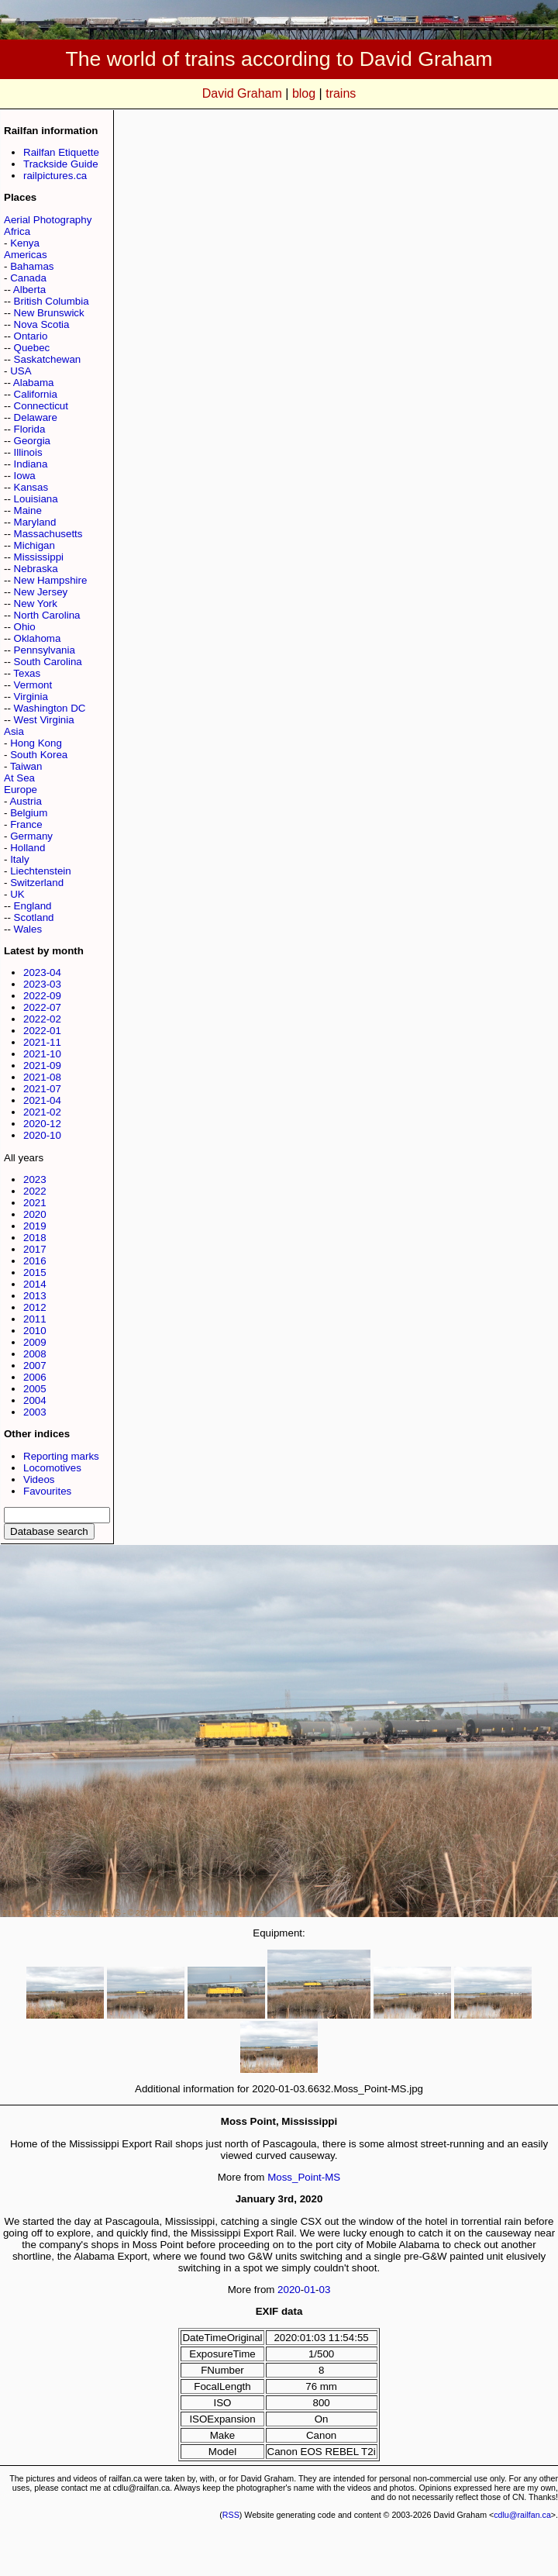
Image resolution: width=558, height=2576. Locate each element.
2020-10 (42, 1135)
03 (325, 2289)
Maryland (35, 522)
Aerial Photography (47, 220)
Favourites (47, 1491)
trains (341, 93)
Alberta (29, 289)
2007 (34, 1365)
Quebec (32, 347)
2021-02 (42, 1112)
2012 (34, 1307)
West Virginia (44, 720)
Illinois (28, 452)
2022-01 (42, 1030)
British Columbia (51, 301)
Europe (20, 789)
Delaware (35, 417)
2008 (34, 1354)
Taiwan (26, 766)
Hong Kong (36, 743)
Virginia (31, 696)
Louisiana (36, 499)
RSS (230, 2514)
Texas (26, 673)
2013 (34, 1296)
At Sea (19, 778)
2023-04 (42, 972)
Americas (25, 254)
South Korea (38, 754)
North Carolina (47, 615)
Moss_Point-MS (303, 2177)
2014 (34, 1284)
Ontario (31, 336)
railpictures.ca (55, 175)
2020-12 (42, 1123)
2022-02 (42, 1019)
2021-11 (42, 1042)
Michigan (34, 545)
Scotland (34, 917)
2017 (34, 1249)
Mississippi (39, 557)
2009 (34, 1342)
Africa (17, 231)
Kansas (31, 487)
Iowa (25, 475)
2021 (34, 1203)
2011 (34, 1319)
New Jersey (41, 592)
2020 (34, 1214)
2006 (34, 1377)
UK (17, 894)
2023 (34, 1179)
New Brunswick (49, 313)
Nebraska (36, 568)
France (26, 824)
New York (35, 603)
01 (309, 2289)
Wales (28, 929)
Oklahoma (37, 638)
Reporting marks (61, 1456)
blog (303, 93)
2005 (34, 1389)
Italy (19, 859)
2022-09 (42, 996)
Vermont (33, 685)
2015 (34, 1272)
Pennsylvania (44, 650)
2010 (34, 1330)
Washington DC (50, 708)
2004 (34, 1400)
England (33, 906)
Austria (25, 801)
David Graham (242, 93)
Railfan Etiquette (61, 152)
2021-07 (42, 1089)
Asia (14, 731)
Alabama (33, 382)
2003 (34, 1412)
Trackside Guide (60, 164)
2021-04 (42, 1100)
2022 (34, 1191)
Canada (28, 278)
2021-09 (42, 1065)
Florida (30, 429)
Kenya (25, 243)
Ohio (25, 627)
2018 (34, 1237)
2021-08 (42, 1077)
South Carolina (48, 661)
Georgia (32, 441)
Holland (27, 847)
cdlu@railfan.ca (522, 2514)
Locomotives (52, 1468)
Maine (28, 510)
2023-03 (42, 984)
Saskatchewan (47, 359)
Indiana (31, 464)
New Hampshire (51, 580)
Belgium (28, 813)
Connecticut (41, 406)
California (35, 394)
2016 (34, 1261)
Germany (31, 836)
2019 (34, 1226)
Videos (39, 1479)
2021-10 (42, 1054)
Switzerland (37, 882)
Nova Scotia (42, 324)
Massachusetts (48, 534)
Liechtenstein (40, 871)
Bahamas (31, 266)
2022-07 (42, 1007)
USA (20, 371)
